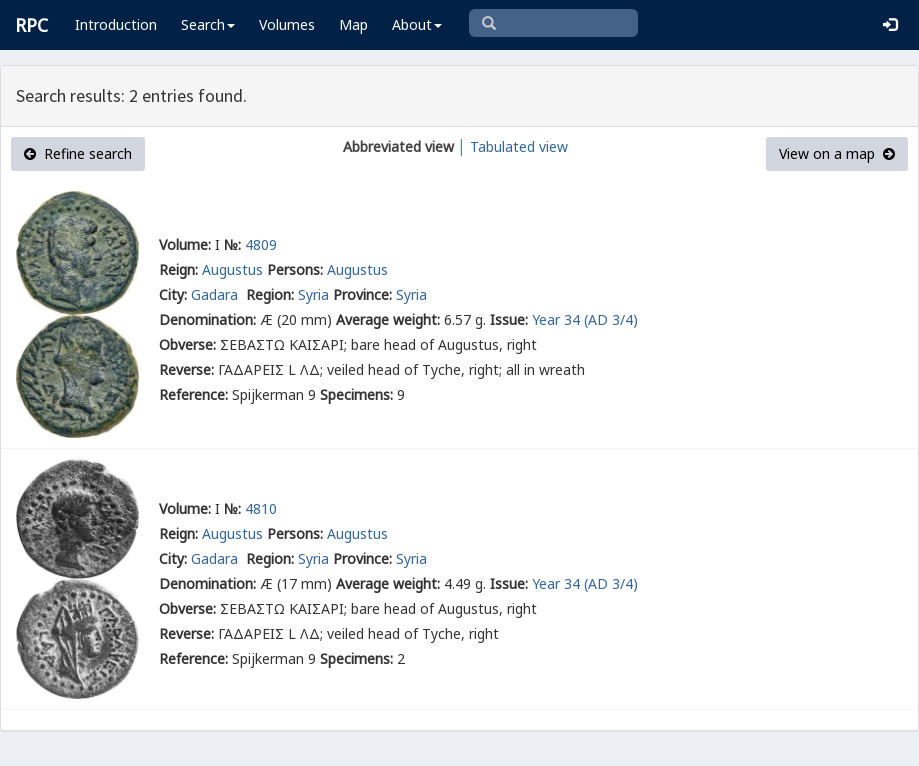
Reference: (193, 394)
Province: (362, 294)
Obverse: (187, 344)
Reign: (178, 269)
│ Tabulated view (511, 146)
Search (208, 24)
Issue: (509, 319)
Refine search (78, 153)
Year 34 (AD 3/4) (585, 319)
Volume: (185, 244)
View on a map (837, 153)
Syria (313, 294)
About (417, 24)
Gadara (216, 294)
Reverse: (186, 369)
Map (353, 24)
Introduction (116, 24)
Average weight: (388, 319)
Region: (270, 294)
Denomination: (207, 319)
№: (232, 244)
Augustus (232, 269)
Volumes (287, 24)
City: (173, 294)
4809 (261, 244)
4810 (261, 508)
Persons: (295, 269)
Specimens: (356, 394)
